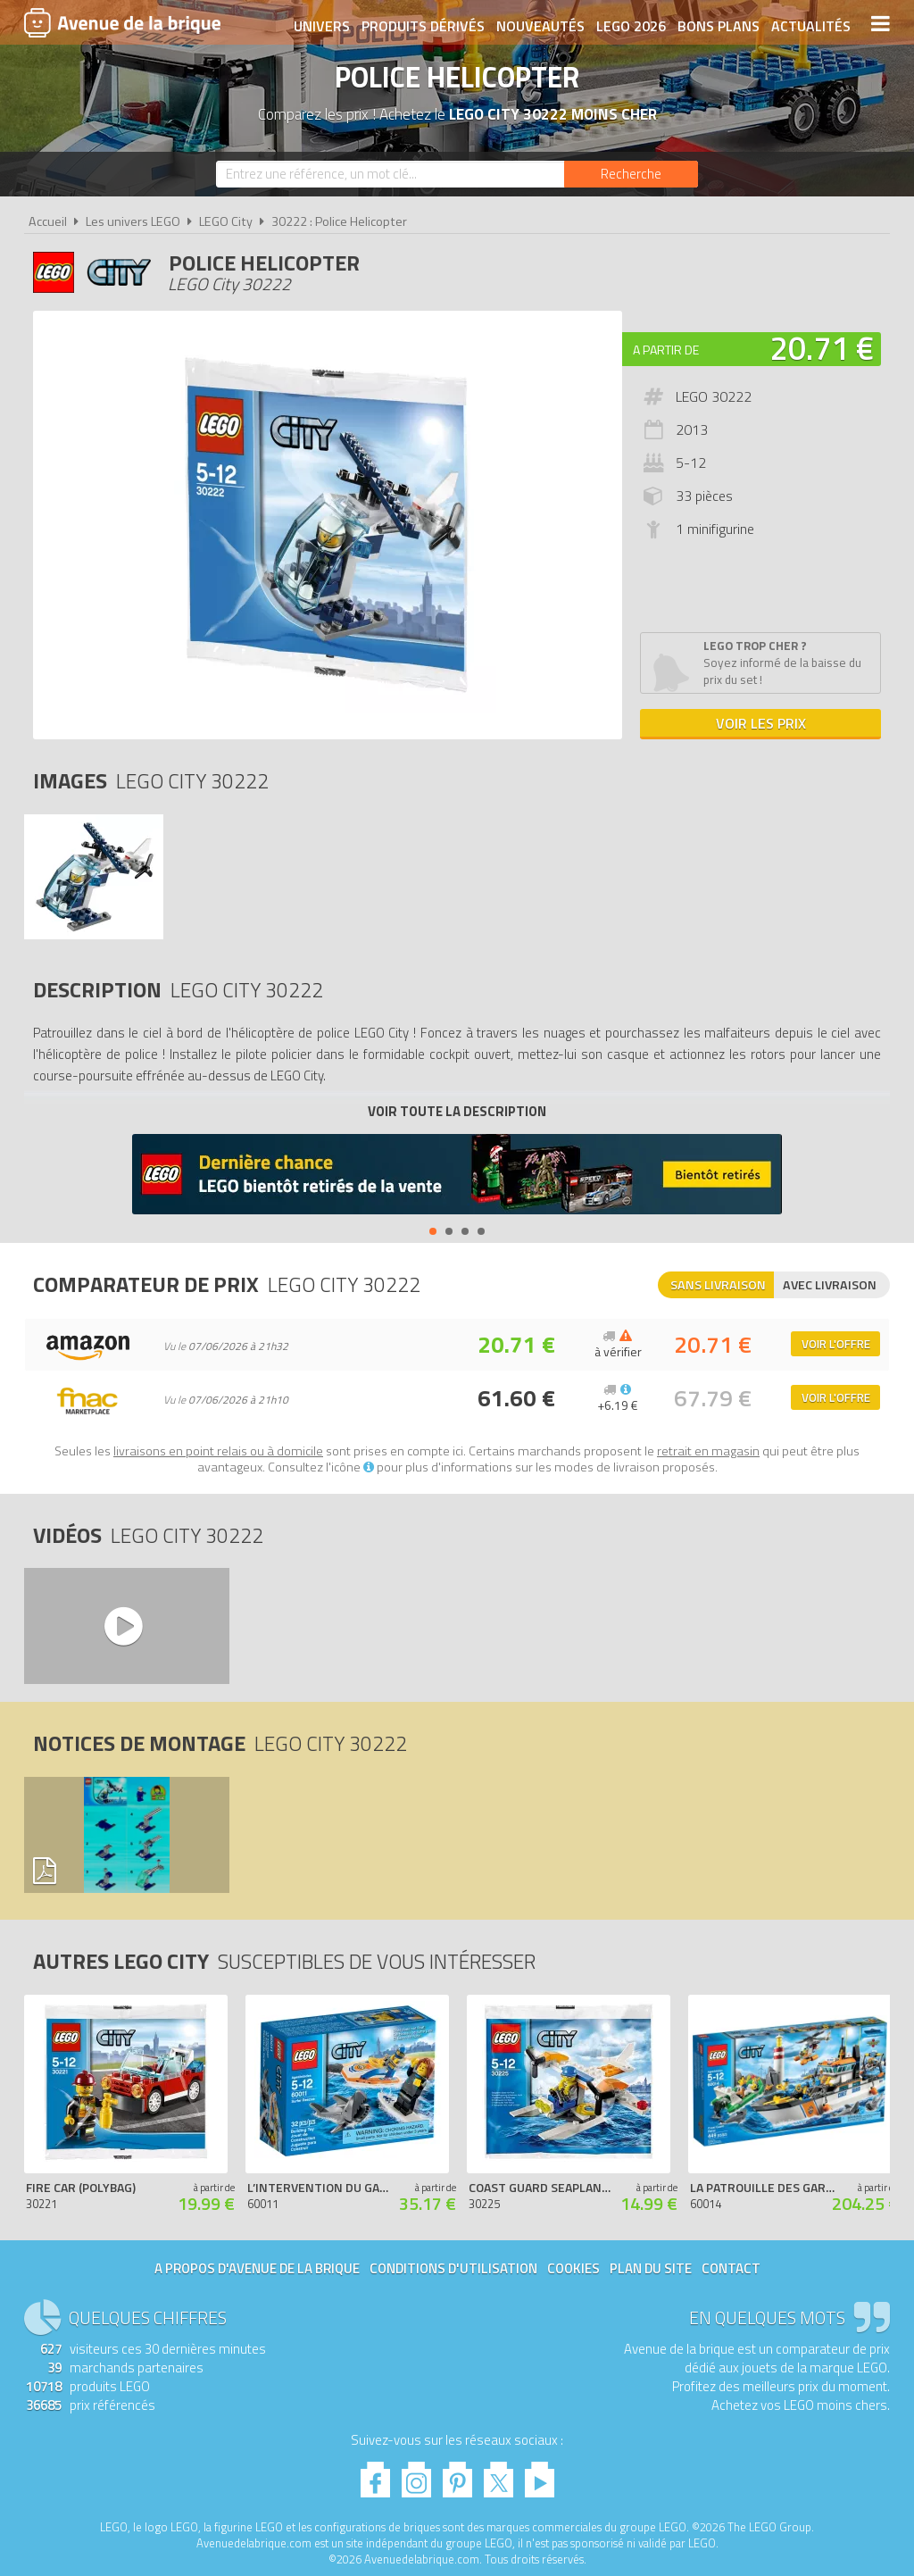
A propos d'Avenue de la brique (257, 2268)
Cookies (573, 2268)
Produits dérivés (422, 24)
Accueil (48, 221)
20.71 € (822, 347)
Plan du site (651, 2268)
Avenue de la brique (122, 22)
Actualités (810, 24)
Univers (321, 24)
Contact (731, 2268)
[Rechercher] (631, 174)
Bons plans (718, 24)
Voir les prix (761, 723)
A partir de (666, 349)
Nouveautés (539, 24)
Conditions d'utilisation (453, 2268)
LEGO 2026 (630, 24)
